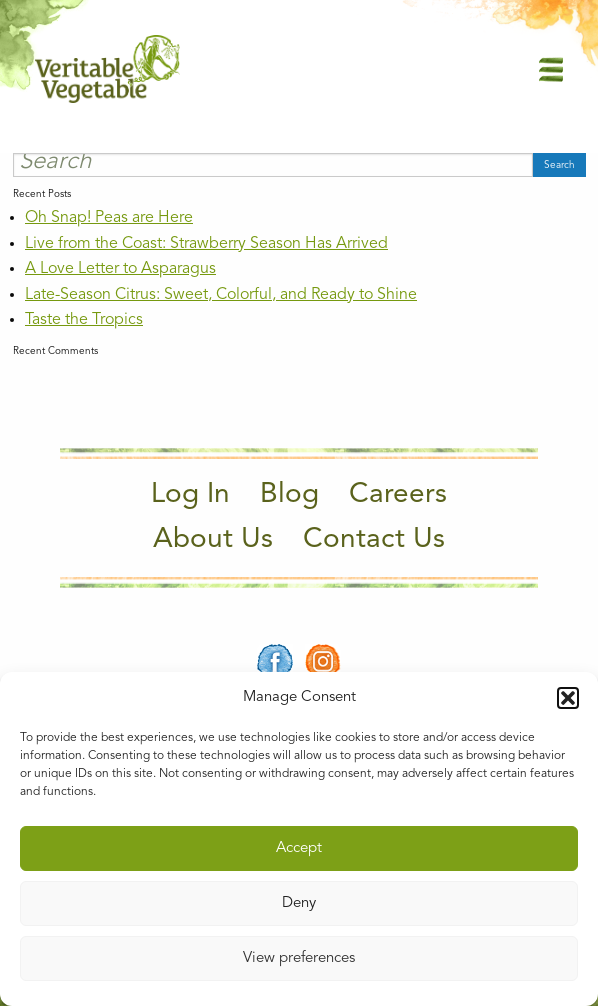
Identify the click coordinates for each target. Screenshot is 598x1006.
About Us (213, 540)
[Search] (273, 165)
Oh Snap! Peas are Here (109, 218)
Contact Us (374, 540)
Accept (299, 848)
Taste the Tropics (84, 320)
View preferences (299, 958)
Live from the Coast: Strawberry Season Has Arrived (206, 244)
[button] (568, 698)
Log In (190, 495)
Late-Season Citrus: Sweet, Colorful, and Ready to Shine (221, 295)
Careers (398, 495)
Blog (289, 495)
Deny (299, 903)
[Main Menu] (551, 68)
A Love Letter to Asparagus (120, 269)
